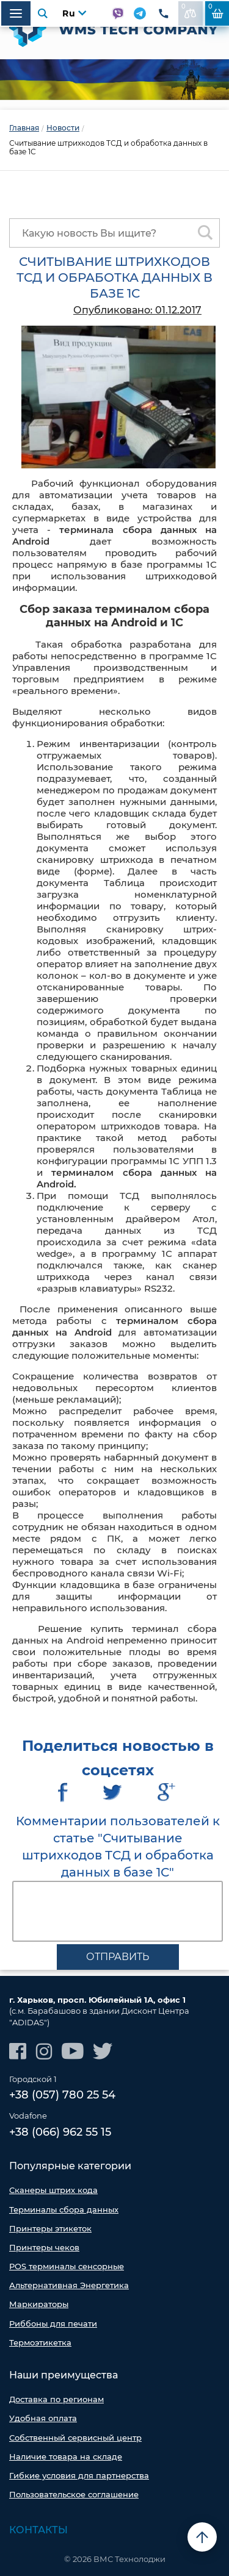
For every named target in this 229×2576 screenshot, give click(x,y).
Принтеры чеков (44, 2247)
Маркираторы (38, 2304)
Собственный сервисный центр (75, 2437)
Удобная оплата (43, 2418)
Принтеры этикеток (50, 2228)
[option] (114, 79)
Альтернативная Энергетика (69, 2285)
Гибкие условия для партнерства (79, 2475)
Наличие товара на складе (65, 2456)
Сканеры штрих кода (53, 2190)
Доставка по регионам (56, 2399)
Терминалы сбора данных (63, 2209)
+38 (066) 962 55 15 (60, 2132)
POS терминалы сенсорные (66, 2266)
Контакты (38, 2530)
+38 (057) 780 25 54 (62, 2095)
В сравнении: (189, 10)
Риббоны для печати (53, 2323)
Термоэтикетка (40, 2342)
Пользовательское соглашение (74, 2494)
